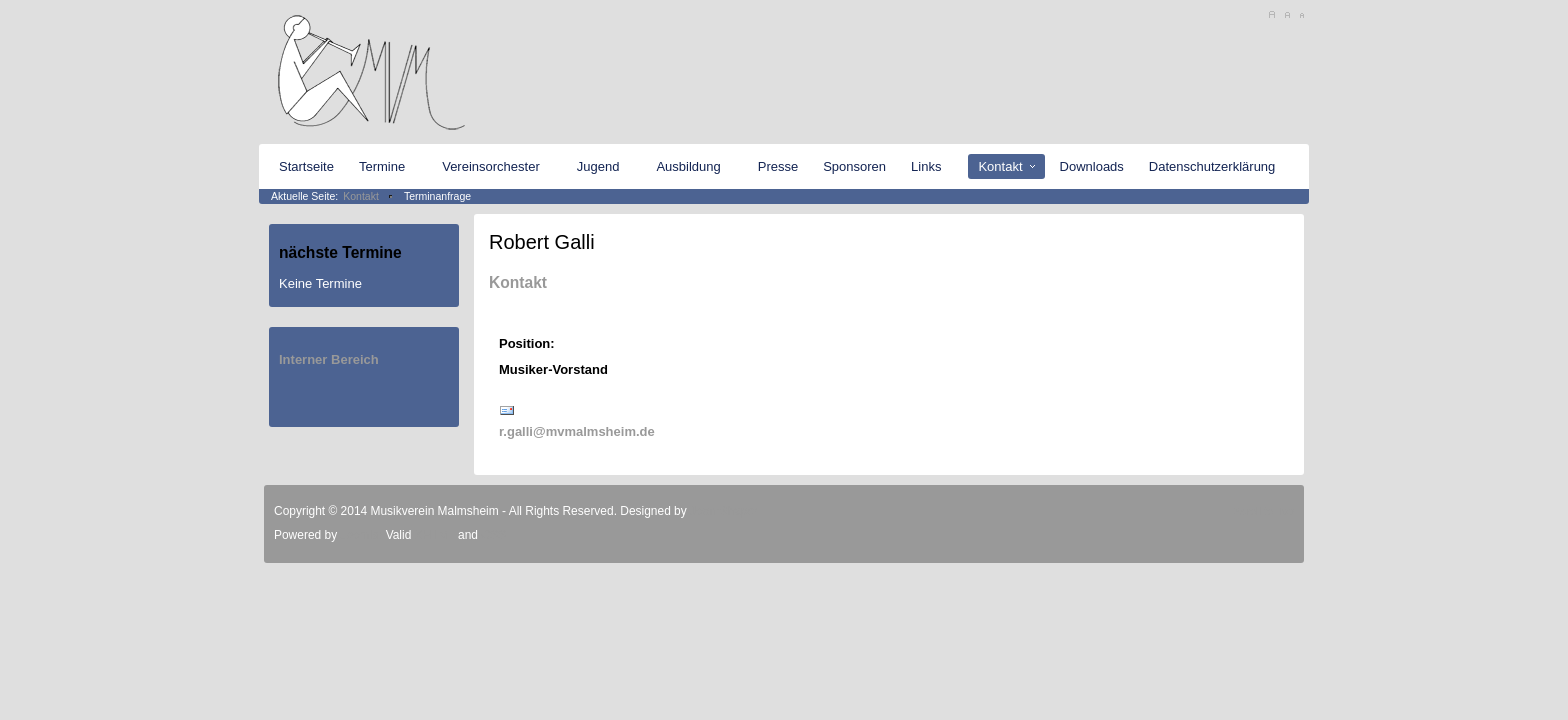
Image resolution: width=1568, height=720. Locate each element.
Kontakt (361, 196)
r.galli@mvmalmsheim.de (577, 431)
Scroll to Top (1264, 511)
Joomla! (359, 535)
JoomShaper (724, 511)
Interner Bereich (329, 359)
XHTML (435, 535)
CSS (493, 535)
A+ (1271, 15)
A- (1301, 15)
